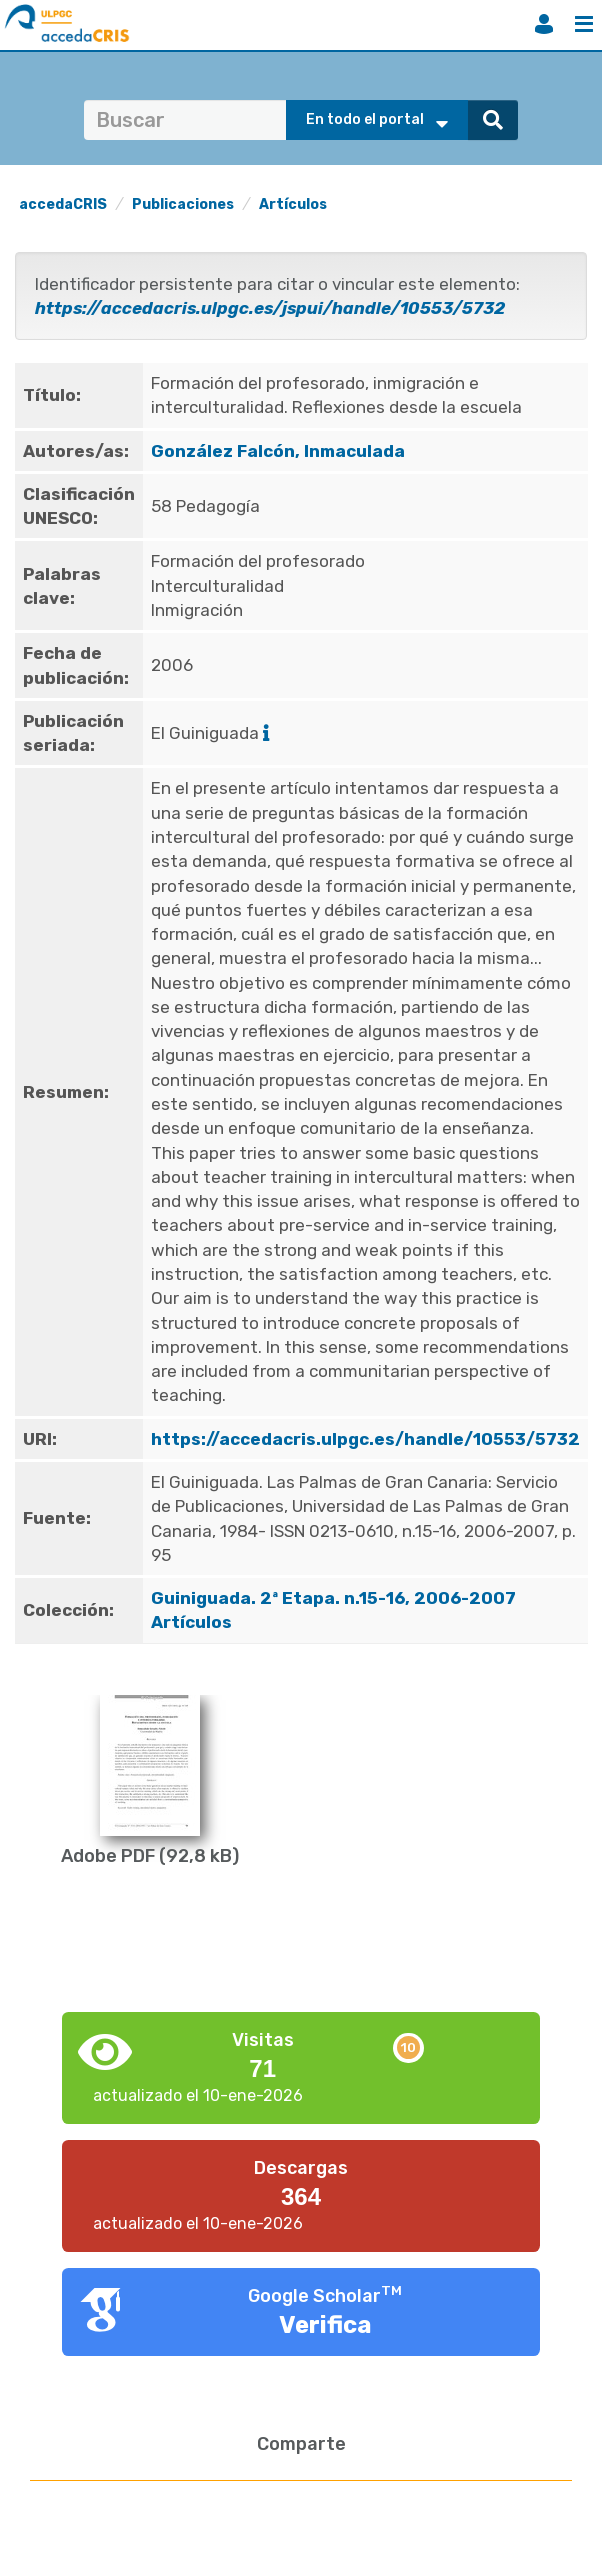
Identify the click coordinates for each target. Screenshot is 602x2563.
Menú (584, 24)
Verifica (325, 2325)
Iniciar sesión (544, 24)
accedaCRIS (63, 204)
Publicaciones (183, 204)
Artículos (293, 204)
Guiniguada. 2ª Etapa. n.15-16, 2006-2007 (335, 1598)
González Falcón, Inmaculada (278, 451)
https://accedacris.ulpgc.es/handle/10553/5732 (365, 1439)
